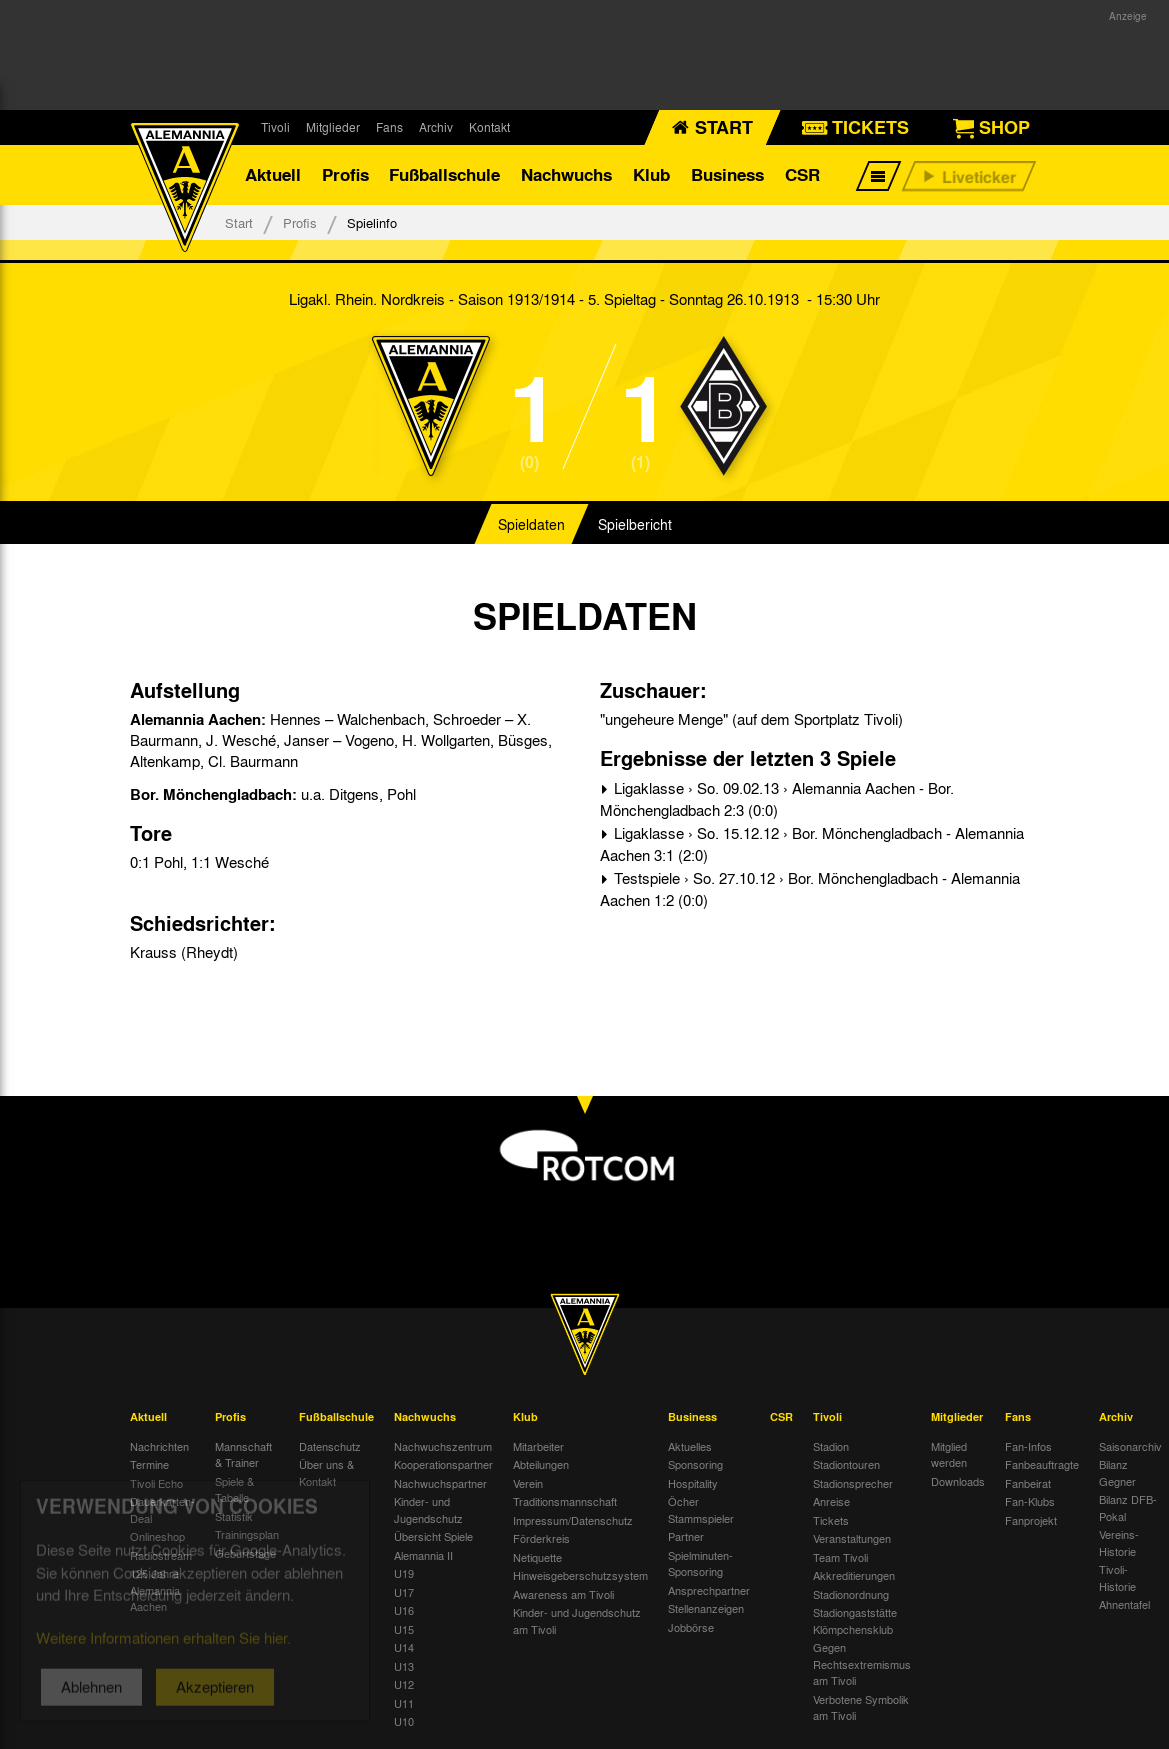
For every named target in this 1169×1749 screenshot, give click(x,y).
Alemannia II (423, 1555)
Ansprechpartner (709, 1590)
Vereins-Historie (1119, 1542)
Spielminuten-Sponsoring (700, 1563)
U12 (404, 1684)
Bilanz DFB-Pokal (1128, 1507)
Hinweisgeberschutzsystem (580, 1575)
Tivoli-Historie (1117, 1577)
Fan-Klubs (1030, 1501)
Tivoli (275, 127)
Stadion (831, 1446)
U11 (404, 1703)
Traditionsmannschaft (565, 1501)
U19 (404, 1573)
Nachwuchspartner (440, 1483)
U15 (404, 1629)
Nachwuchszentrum (443, 1446)
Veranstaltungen (852, 1538)
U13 (404, 1666)
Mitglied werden (949, 1454)
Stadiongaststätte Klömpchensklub (855, 1620)
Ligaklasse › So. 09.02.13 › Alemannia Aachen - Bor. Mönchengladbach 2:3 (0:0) (777, 799)
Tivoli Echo (156, 1483)
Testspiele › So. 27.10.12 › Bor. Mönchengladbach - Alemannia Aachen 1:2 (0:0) (810, 889)
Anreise (831, 1501)
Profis (345, 174)
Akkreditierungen (854, 1575)
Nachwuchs (566, 174)
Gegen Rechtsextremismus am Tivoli (862, 1663)
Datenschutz (330, 1446)
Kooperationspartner (443, 1464)
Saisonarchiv (1130, 1446)
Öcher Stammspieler (701, 1509)
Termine (149, 1464)
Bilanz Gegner (1117, 1472)
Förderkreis (541, 1538)
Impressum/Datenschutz (573, 1520)
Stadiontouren (846, 1464)
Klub (651, 174)
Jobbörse (691, 1627)
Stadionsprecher (853, 1483)
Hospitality (693, 1483)
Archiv (436, 127)
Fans (389, 127)
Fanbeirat (1028, 1483)
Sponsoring (695, 1464)
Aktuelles (690, 1446)
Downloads (958, 1481)
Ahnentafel (1124, 1604)
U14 (404, 1647)
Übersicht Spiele (433, 1536)
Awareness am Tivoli (563, 1594)
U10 (404, 1721)
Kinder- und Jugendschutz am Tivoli (577, 1620)
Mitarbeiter (538, 1446)
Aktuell (273, 174)
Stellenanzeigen (706, 1608)
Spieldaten (531, 524)
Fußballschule (444, 174)
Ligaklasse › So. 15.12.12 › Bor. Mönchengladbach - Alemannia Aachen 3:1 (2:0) (812, 844)
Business (727, 174)
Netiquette (537, 1557)
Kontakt (489, 127)
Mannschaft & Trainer (243, 1454)
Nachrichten (159, 1446)
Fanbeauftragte (1042, 1464)
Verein (528, 1483)
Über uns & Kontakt (326, 1472)
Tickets (831, 1520)
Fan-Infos (1028, 1446)
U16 (404, 1610)
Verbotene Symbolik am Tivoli (861, 1707)
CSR (802, 174)
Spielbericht (635, 524)
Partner (686, 1536)
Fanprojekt (1031, 1520)
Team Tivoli (840, 1557)
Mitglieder (333, 127)
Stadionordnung (851, 1594)
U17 (404, 1592)
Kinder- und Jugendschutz (428, 1509)
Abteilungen (541, 1464)
